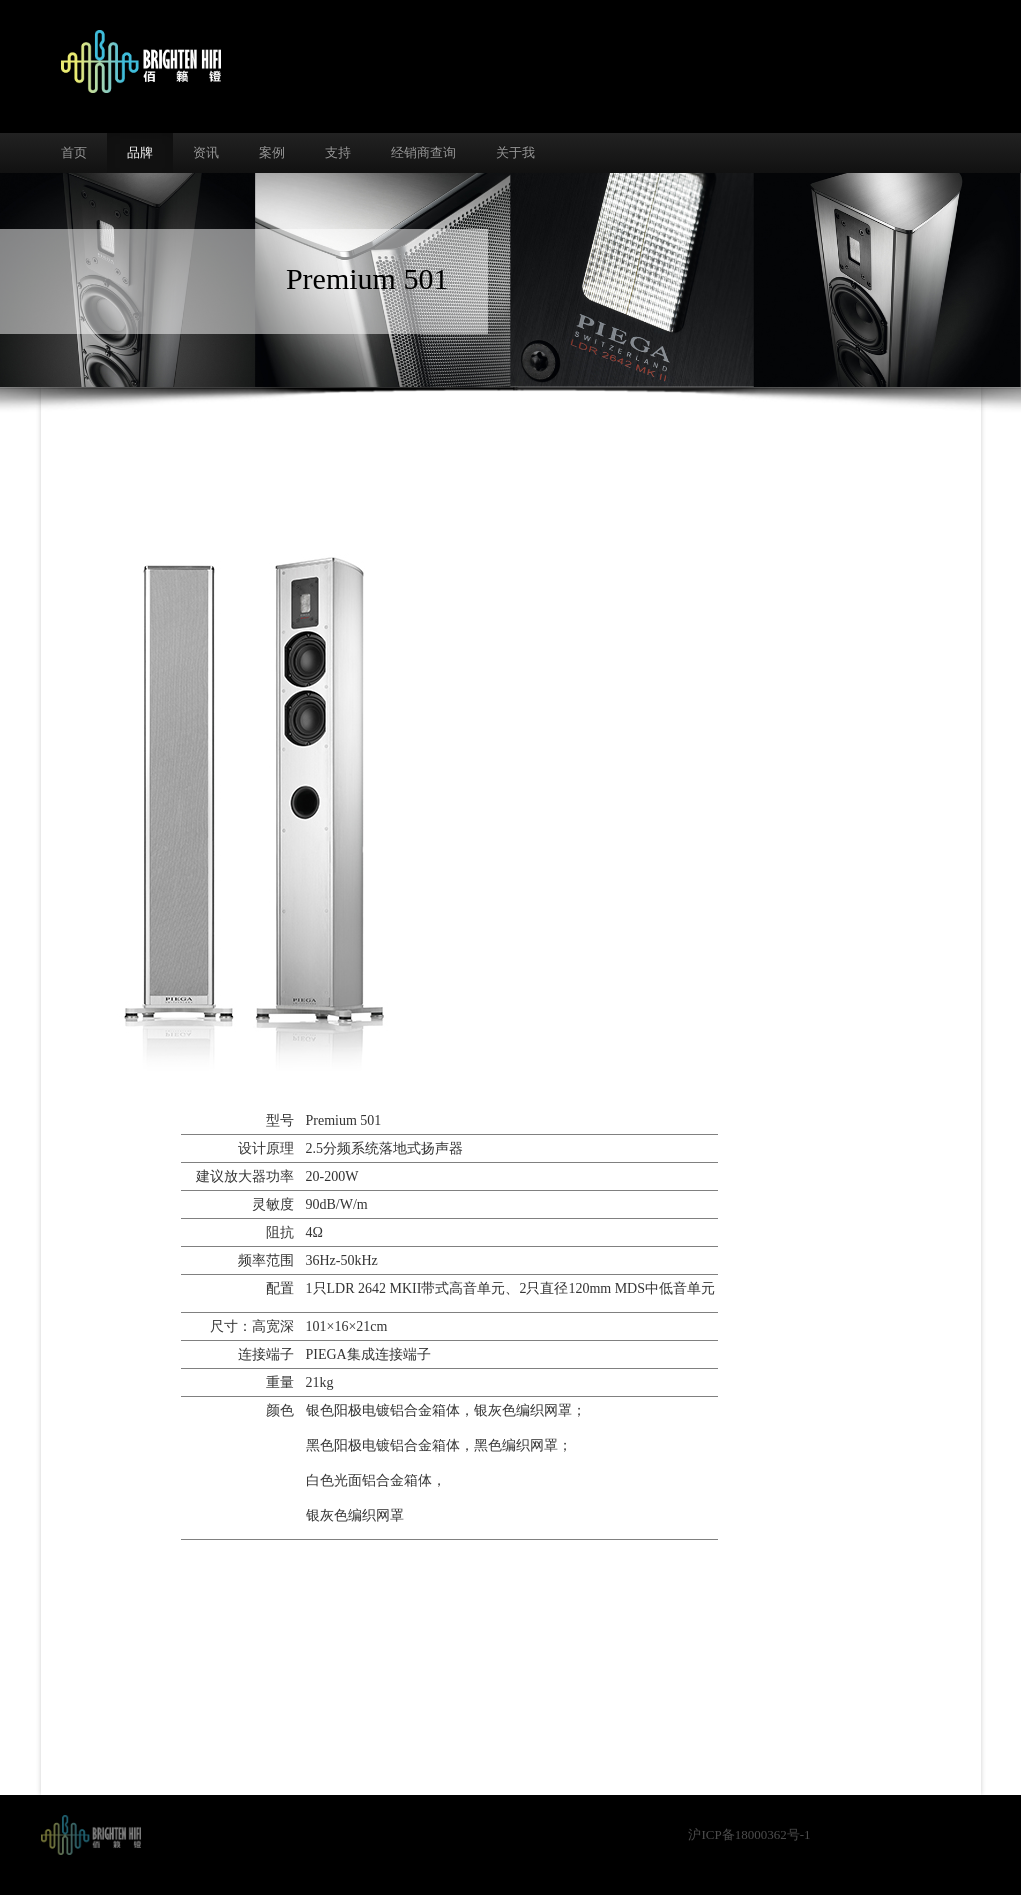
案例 (272, 152)
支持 (338, 152)
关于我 (515, 152)
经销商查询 (423, 152)
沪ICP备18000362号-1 (749, 1834)
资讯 (206, 152)
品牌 (140, 152)
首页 (74, 152)
